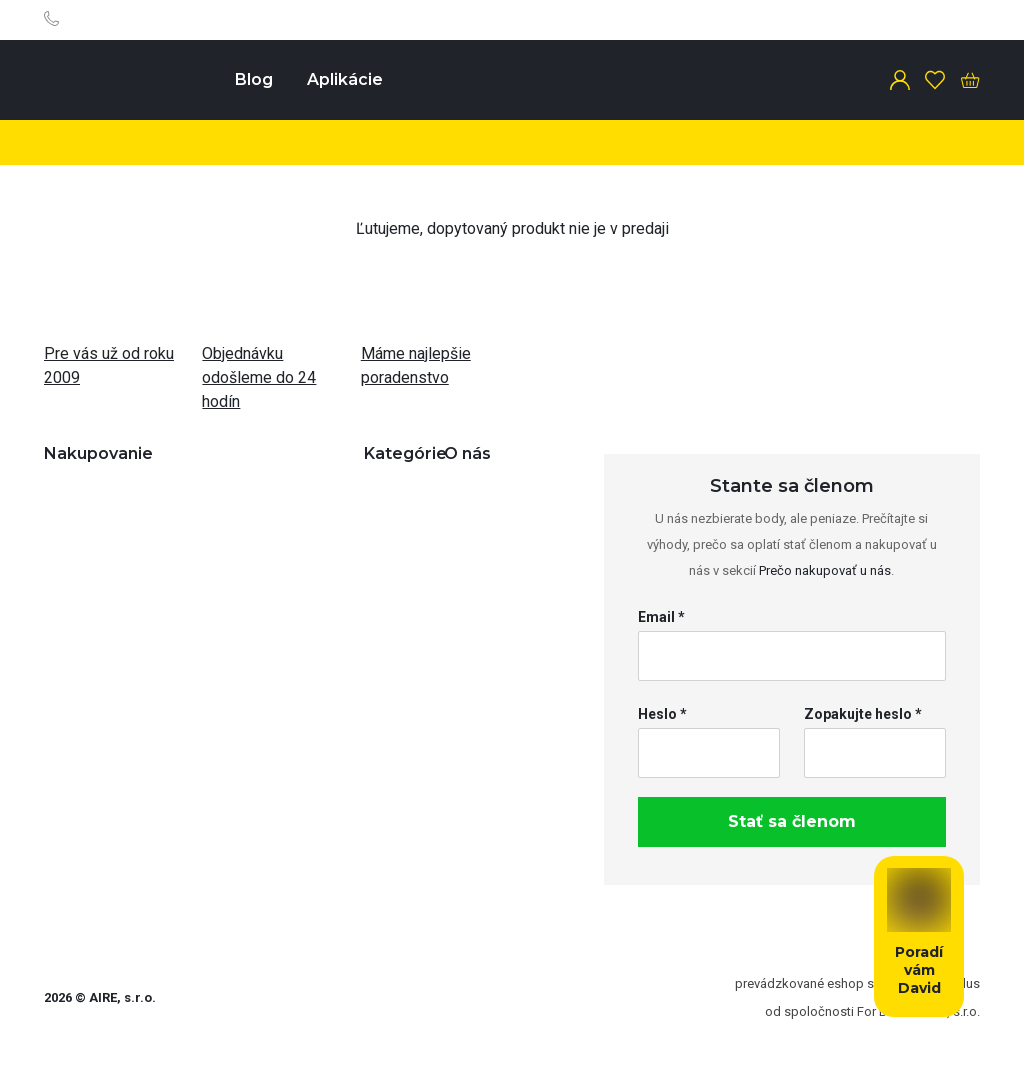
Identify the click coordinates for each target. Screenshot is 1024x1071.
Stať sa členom (792, 821)
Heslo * (662, 714)
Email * (661, 617)
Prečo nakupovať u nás (825, 570)
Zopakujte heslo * (863, 714)
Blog (254, 79)
